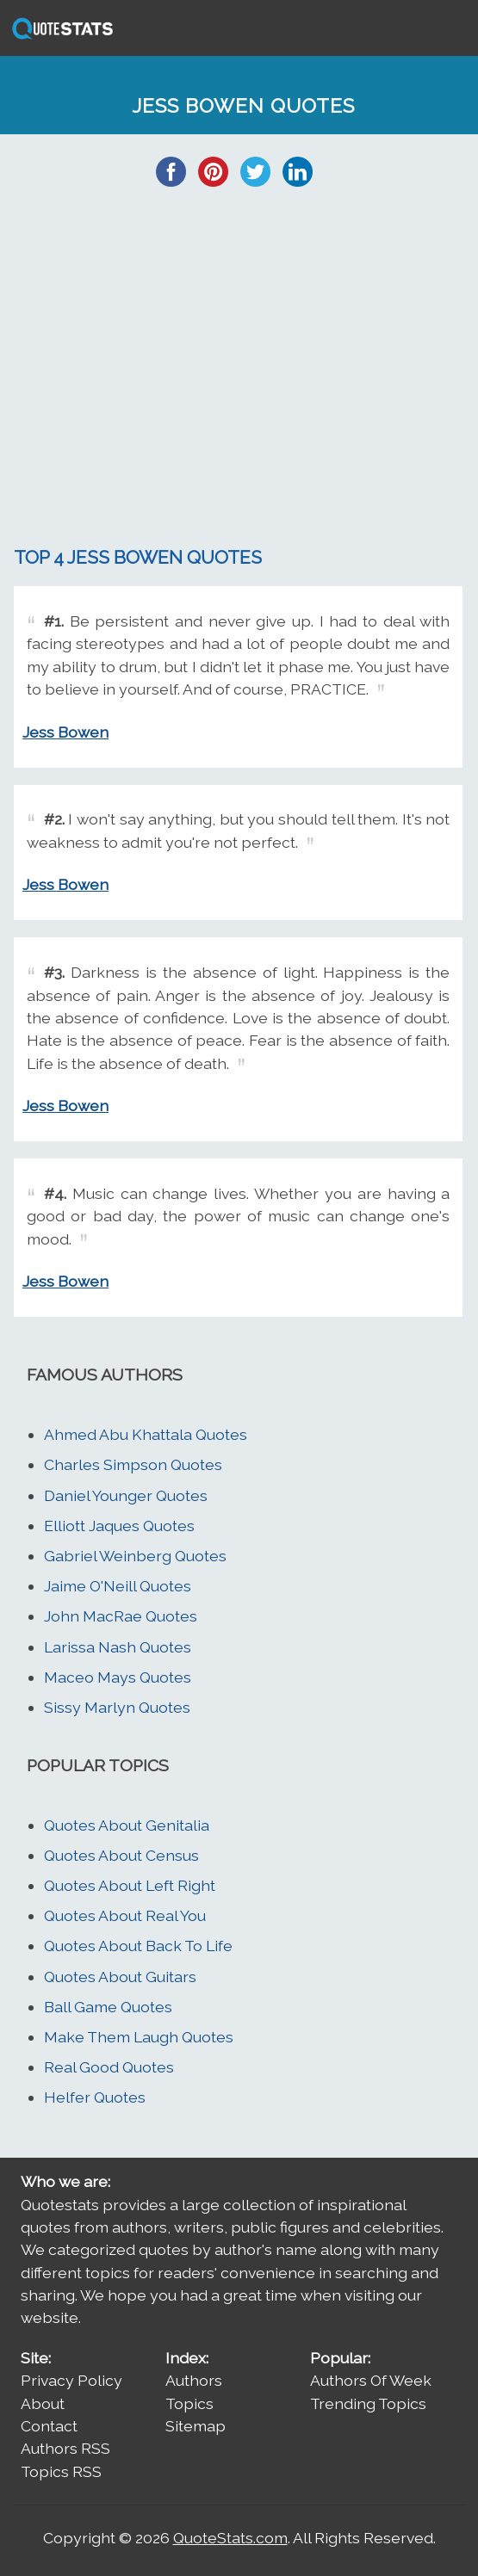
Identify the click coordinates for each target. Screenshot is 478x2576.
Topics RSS (61, 2471)
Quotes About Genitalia (126, 1825)
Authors (193, 2380)
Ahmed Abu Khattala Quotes (145, 1434)
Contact (49, 2426)
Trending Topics (368, 2403)
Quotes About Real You (125, 1915)
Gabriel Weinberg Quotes (135, 1556)
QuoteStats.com (230, 2538)
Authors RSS (65, 2448)
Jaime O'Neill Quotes (117, 1586)
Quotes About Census (121, 1855)
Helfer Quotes (95, 2097)
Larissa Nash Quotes (117, 1647)
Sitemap (195, 2426)
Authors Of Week (370, 2380)
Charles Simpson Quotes (133, 1464)
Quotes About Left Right (129, 1885)
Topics (189, 2403)
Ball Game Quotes (108, 2007)
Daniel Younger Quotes (126, 1495)
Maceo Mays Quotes (117, 1677)
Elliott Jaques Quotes (119, 1526)
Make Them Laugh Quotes (138, 2037)
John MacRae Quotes (120, 1616)
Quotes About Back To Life (138, 1946)
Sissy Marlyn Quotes (117, 1707)
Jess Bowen (65, 732)
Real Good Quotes (109, 2067)
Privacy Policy (71, 2380)
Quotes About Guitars (120, 1977)
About (43, 2403)
